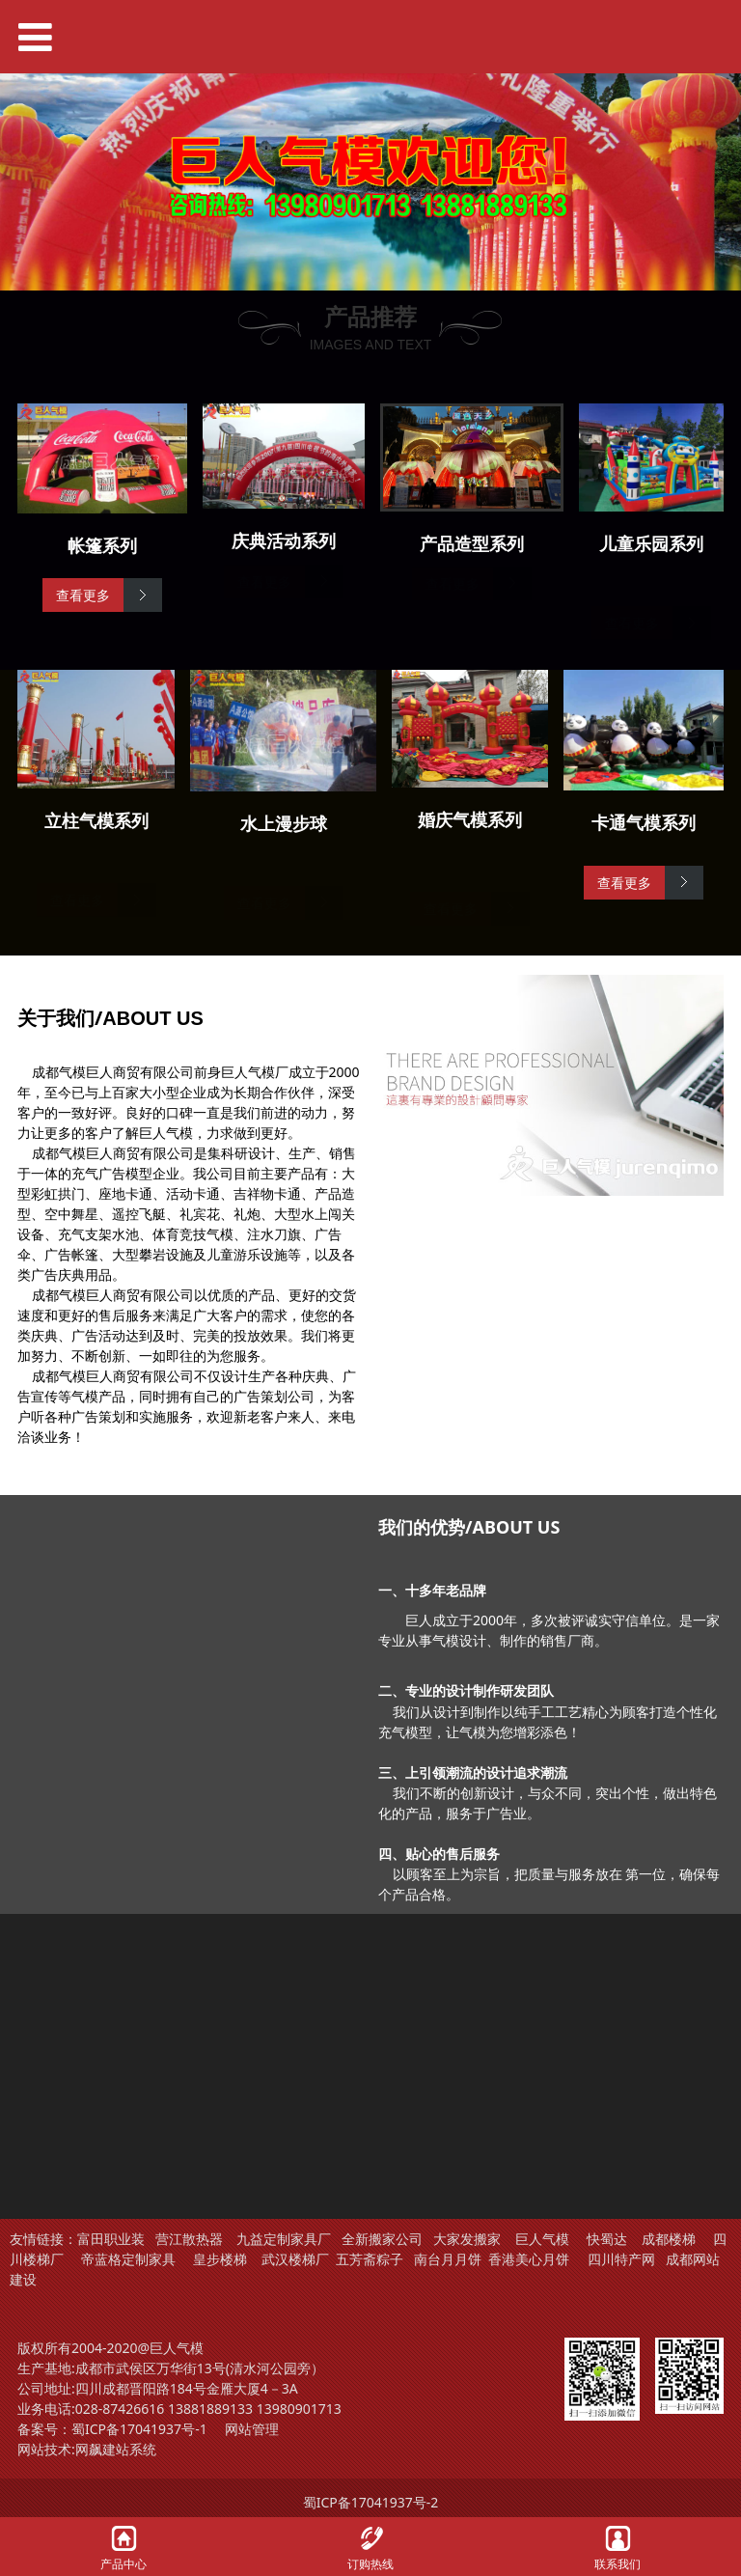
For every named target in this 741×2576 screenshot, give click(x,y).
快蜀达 (607, 2239)
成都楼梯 (667, 2239)
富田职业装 (111, 2239)
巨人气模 (544, 2239)
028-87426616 (120, 2408)
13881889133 (210, 2408)
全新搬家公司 (382, 2239)
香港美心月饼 (528, 2259)
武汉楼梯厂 (295, 2259)
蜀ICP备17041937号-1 (139, 2429)
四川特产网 (619, 2259)
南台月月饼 (447, 2259)
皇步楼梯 (220, 2259)
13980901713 (299, 2408)
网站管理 (252, 2429)
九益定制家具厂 (283, 2239)
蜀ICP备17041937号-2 (371, 2502)
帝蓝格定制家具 (128, 2259)
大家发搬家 (467, 2239)
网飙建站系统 (115, 2449)
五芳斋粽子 (369, 2259)
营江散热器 (189, 2239)
